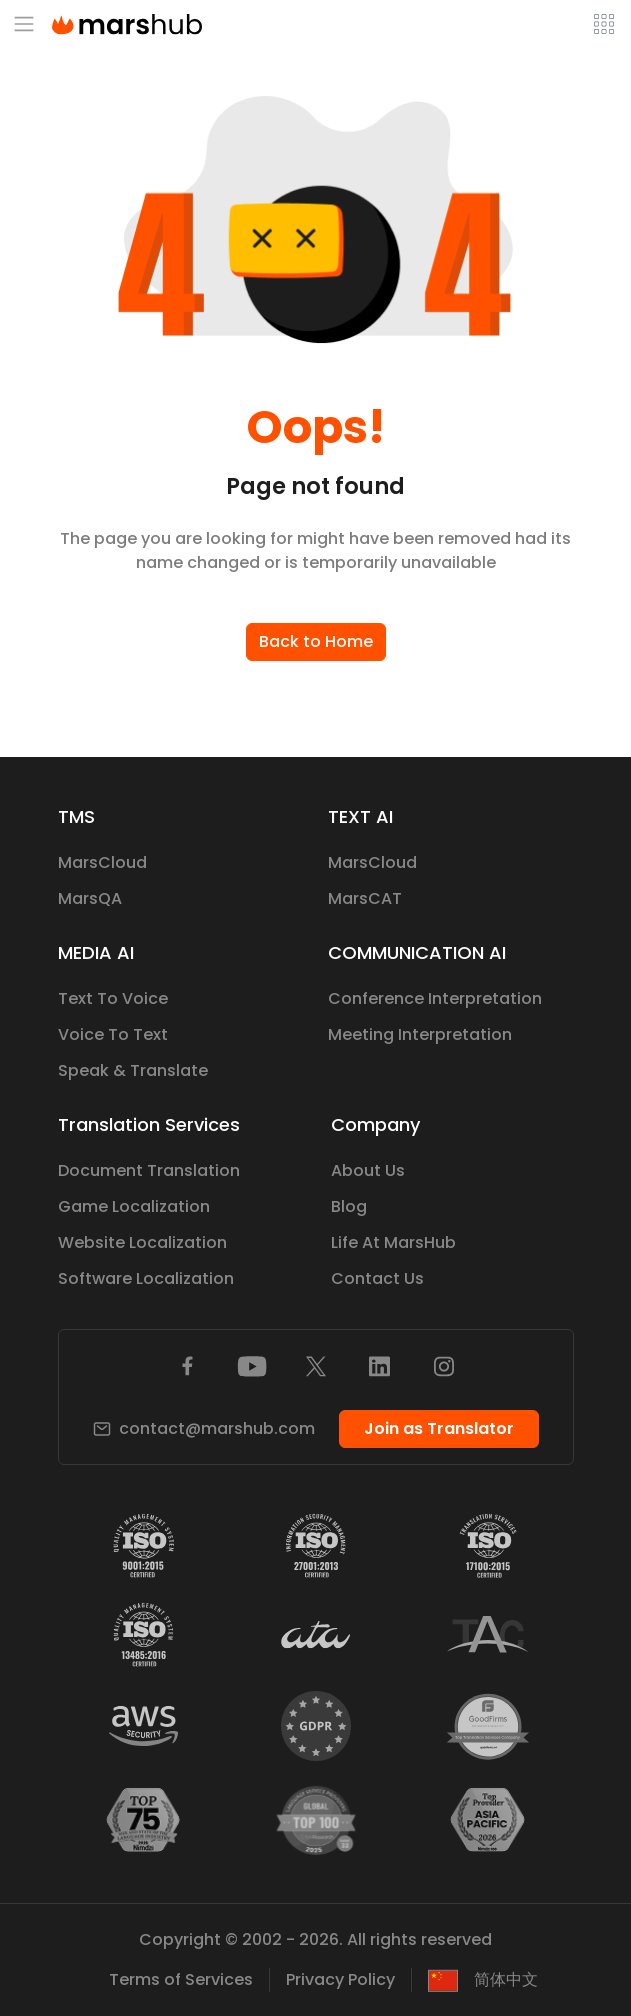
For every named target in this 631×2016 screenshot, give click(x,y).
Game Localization (134, 1206)
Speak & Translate (133, 1070)
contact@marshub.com (204, 1428)
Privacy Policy (340, 1979)
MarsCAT (365, 898)
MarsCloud (102, 862)
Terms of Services (181, 1979)
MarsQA (90, 898)
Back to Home (316, 641)
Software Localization (146, 1278)
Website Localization (142, 1242)
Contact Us (377, 1278)
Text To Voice (113, 998)
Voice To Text (113, 1034)
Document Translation (149, 1170)
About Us (368, 1170)
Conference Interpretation (435, 998)
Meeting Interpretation (420, 1034)
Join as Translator (439, 1428)
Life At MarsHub (393, 1242)
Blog (349, 1206)
